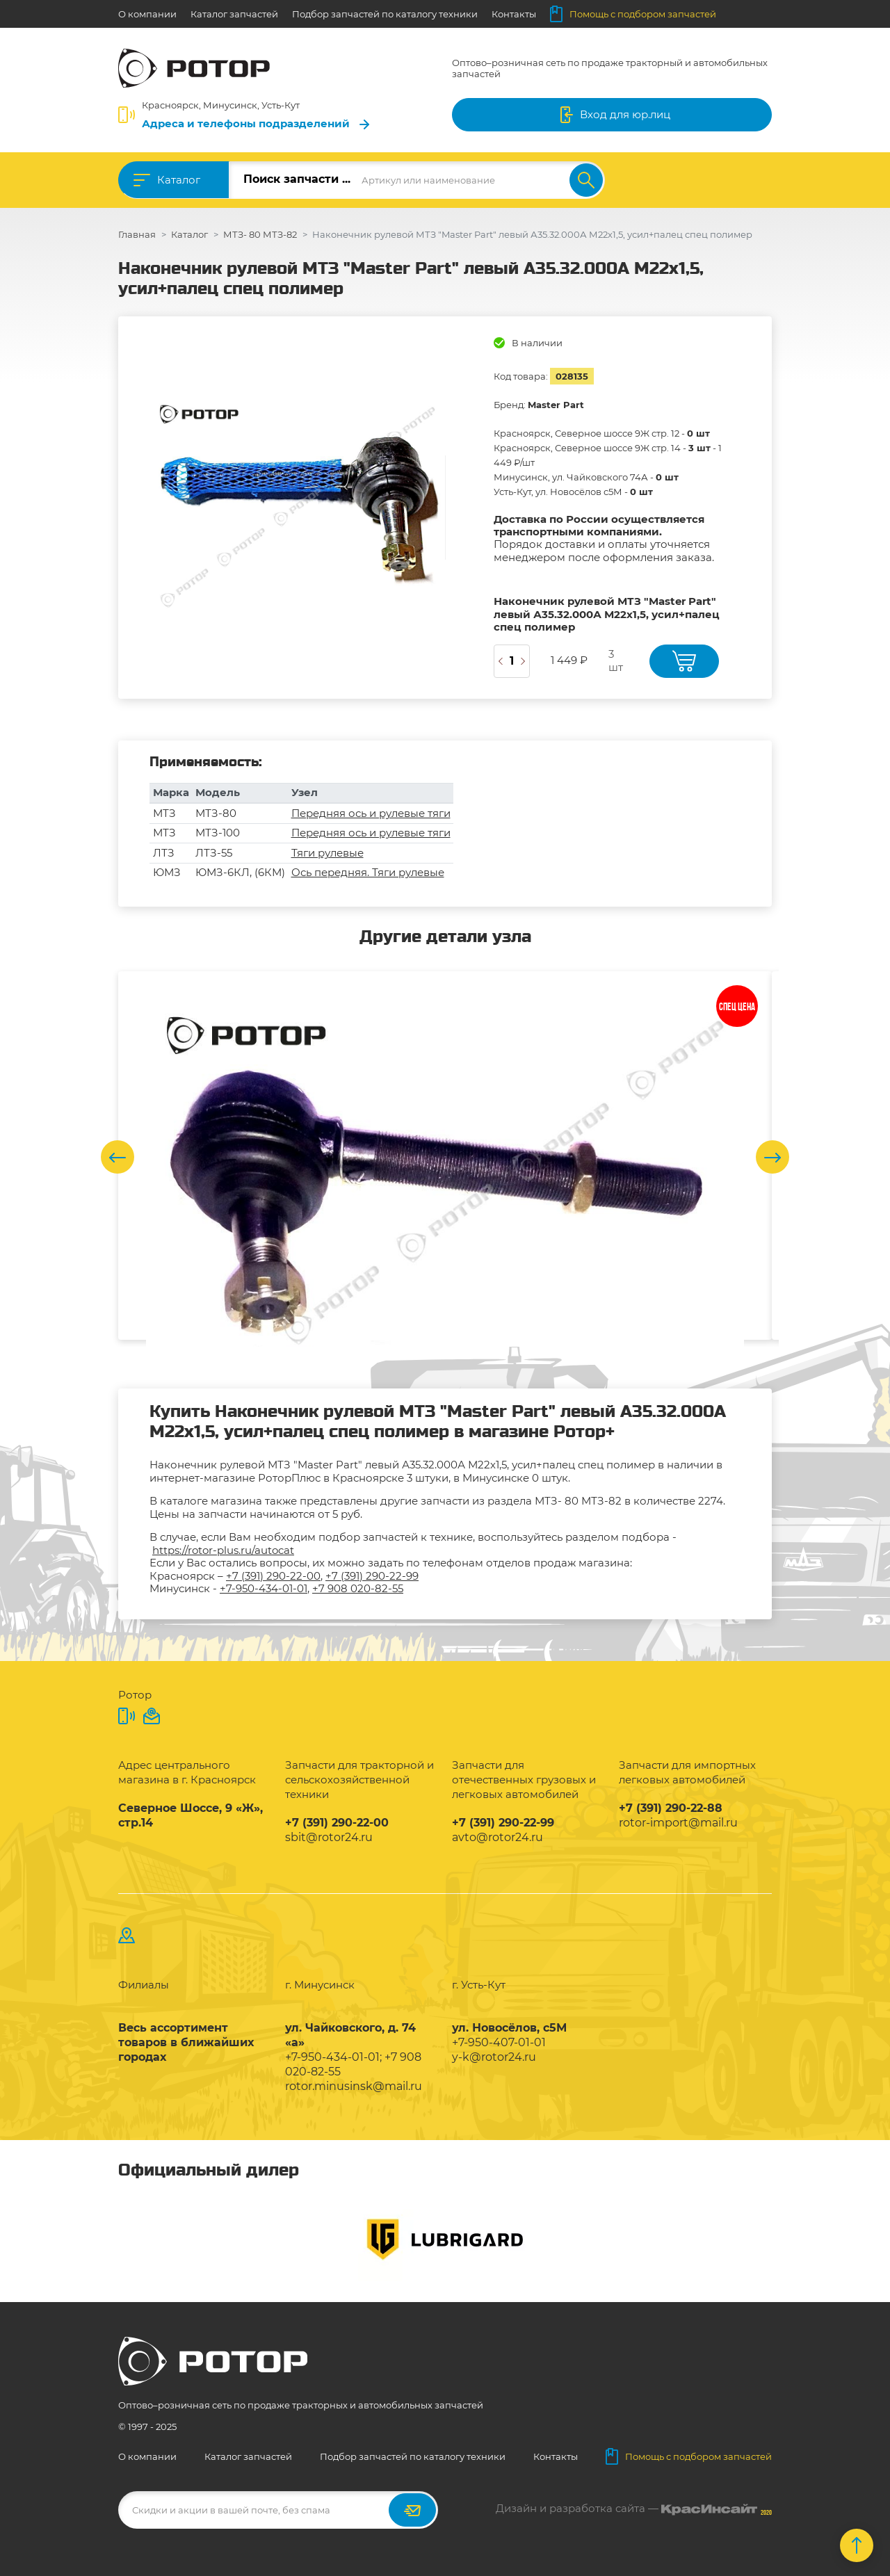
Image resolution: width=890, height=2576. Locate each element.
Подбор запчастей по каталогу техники (385, 13)
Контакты (514, 13)
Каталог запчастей (234, 13)
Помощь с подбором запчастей (633, 14)
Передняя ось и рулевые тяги (371, 813)
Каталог (178, 179)
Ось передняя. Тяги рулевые (367, 872)
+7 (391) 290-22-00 (273, 1575)
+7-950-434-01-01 (263, 1588)
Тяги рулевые (327, 852)
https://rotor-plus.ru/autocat (223, 1550)
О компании (147, 13)
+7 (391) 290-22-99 (372, 1575)
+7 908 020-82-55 (357, 1588)
